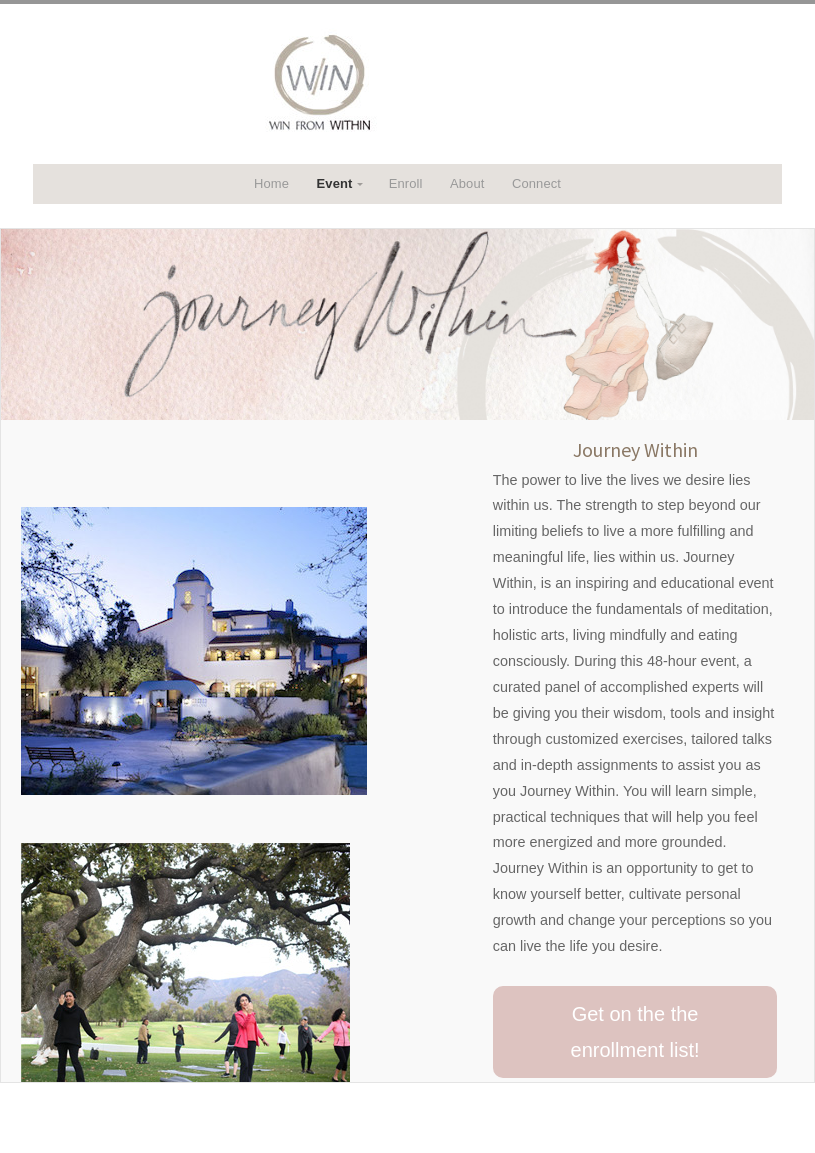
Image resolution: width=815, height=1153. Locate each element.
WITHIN (408, 84)
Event (335, 183)
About (467, 183)
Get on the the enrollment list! (635, 1032)
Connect (536, 183)
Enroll (406, 183)
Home (271, 183)
